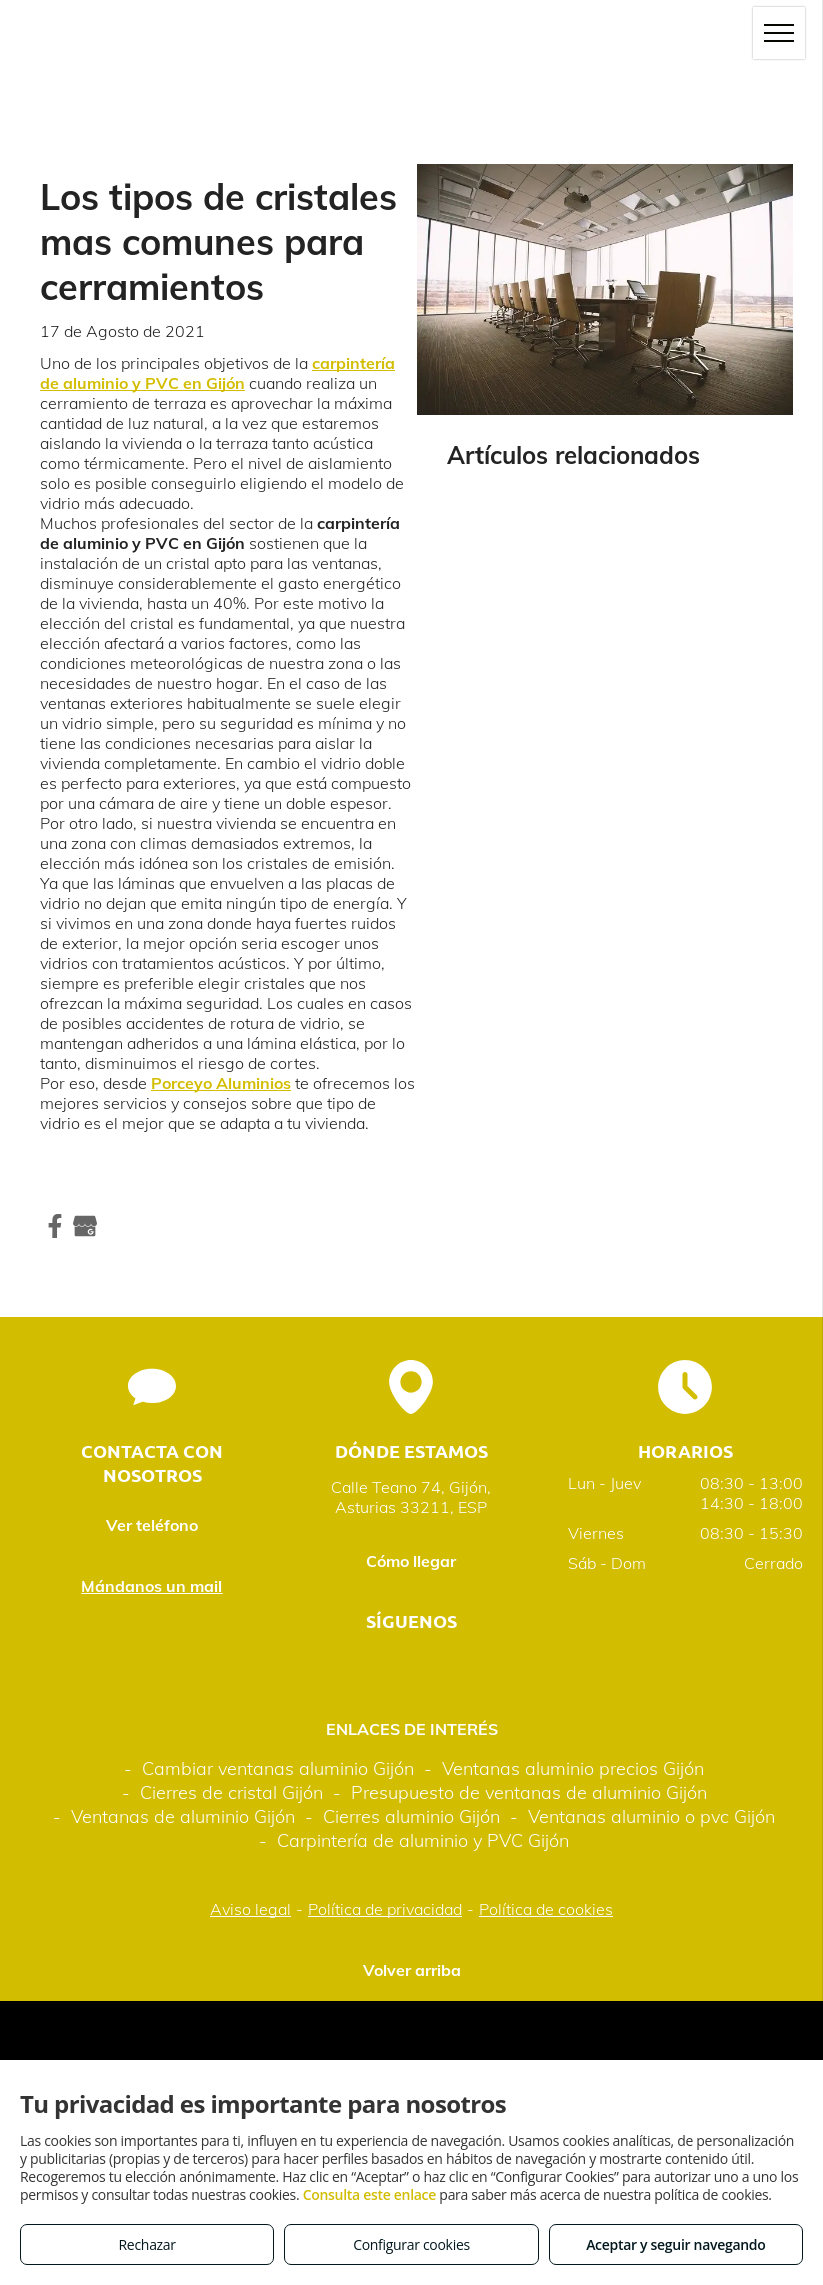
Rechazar (147, 2244)
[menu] (779, 33)
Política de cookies (546, 1909)
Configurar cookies (411, 2244)
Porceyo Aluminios (221, 1083)
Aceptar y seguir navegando (675, 2244)
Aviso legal (250, 1909)
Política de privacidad (385, 1909)
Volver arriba (412, 1970)
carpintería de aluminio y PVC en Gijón (217, 373)
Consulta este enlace (369, 2194)
